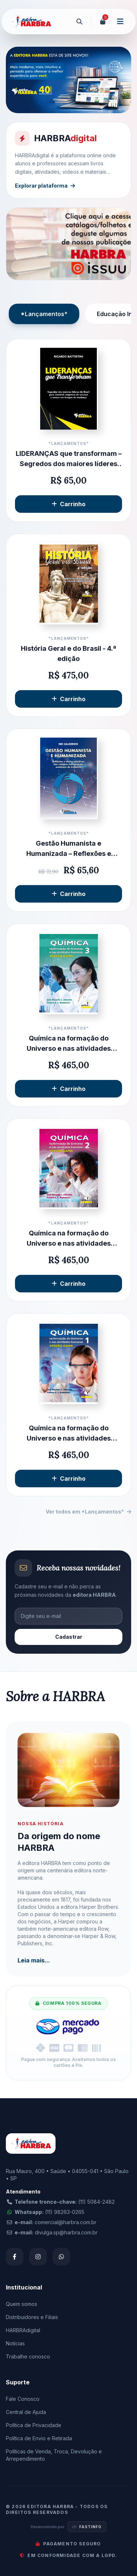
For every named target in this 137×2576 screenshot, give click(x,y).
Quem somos (21, 2304)
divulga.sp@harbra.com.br (66, 2232)
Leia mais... (34, 1960)
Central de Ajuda (26, 2412)
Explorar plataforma (45, 185)
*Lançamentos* (44, 314)
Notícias (15, 2343)
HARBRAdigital (23, 2330)
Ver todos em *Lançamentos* (88, 1511)
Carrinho (68, 504)
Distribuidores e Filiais (32, 2317)
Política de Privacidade (33, 2425)
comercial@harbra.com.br (65, 2222)
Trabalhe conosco (28, 2356)
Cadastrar (68, 1637)
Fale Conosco (22, 2399)
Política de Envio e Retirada (39, 2438)
